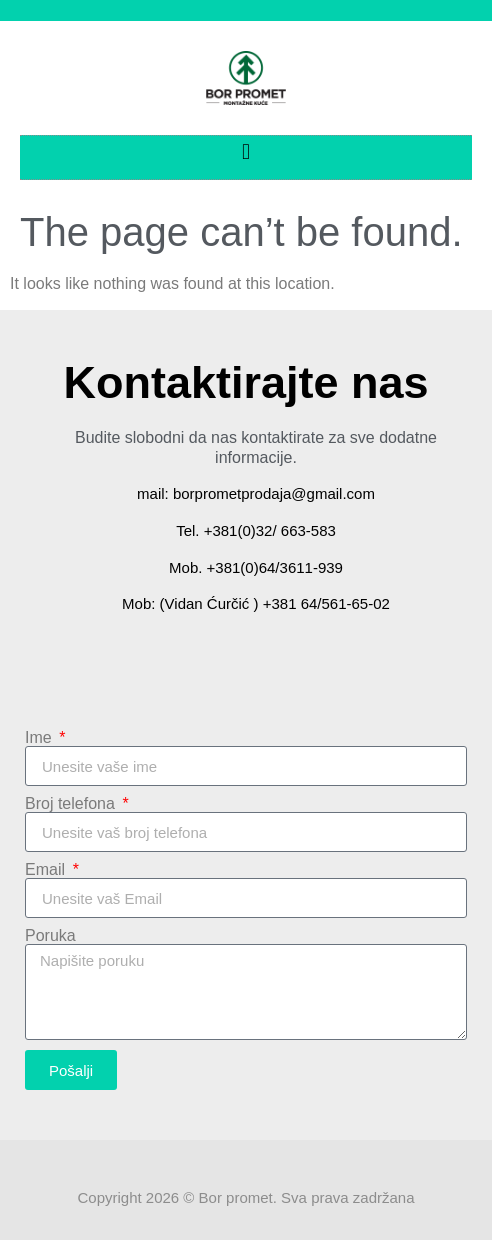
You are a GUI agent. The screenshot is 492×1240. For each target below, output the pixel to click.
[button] (245, 152)
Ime (40, 738)
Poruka (50, 936)
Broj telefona (72, 804)
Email (47, 870)
